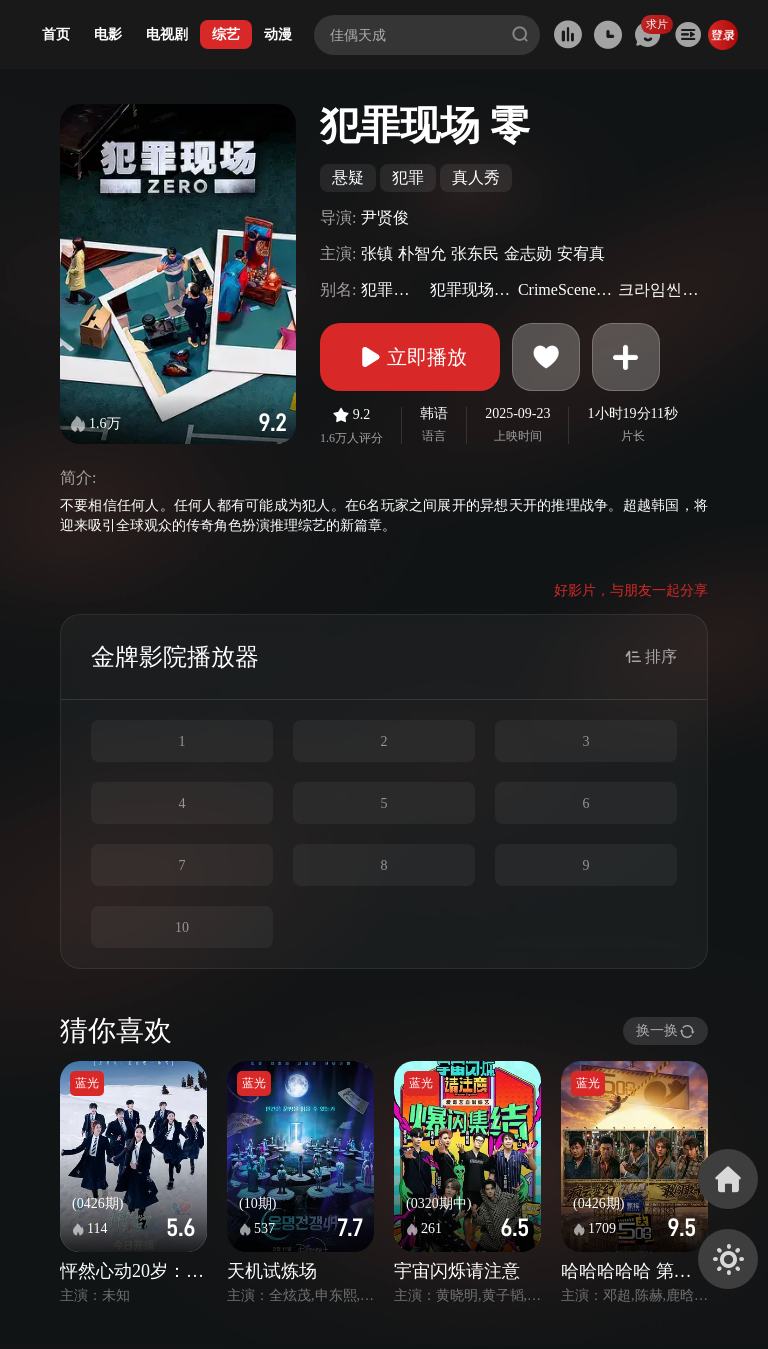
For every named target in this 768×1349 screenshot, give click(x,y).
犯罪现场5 (392, 289)
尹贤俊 (385, 217)
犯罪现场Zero (471, 289)
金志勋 (528, 253)
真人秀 (476, 177)
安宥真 (581, 253)
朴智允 (422, 253)
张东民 (475, 253)
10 (182, 927)
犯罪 (408, 177)
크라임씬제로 (660, 289)
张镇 (377, 253)
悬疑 (348, 177)
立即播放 (410, 357)
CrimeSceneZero (566, 289)
